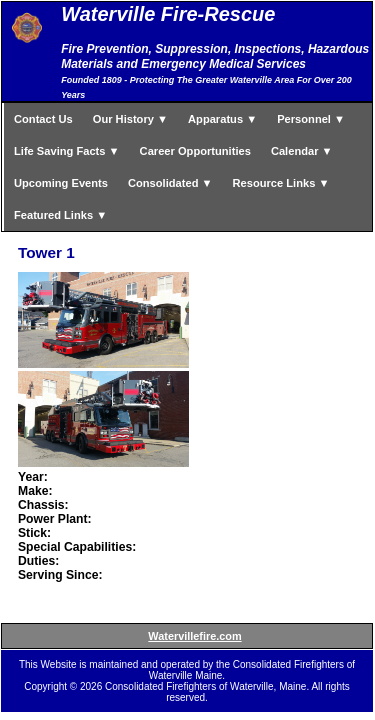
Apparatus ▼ (222, 119)
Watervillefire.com (194, 636)
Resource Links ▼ (281, 183)
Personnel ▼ (311, 119)
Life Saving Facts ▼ (67, 151)
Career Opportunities (195, 151)
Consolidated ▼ (170, 183)
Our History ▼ (130, 119)
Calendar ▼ (302, 151)
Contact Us (43, 119)
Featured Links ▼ (60, 215)
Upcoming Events (61, 183)
